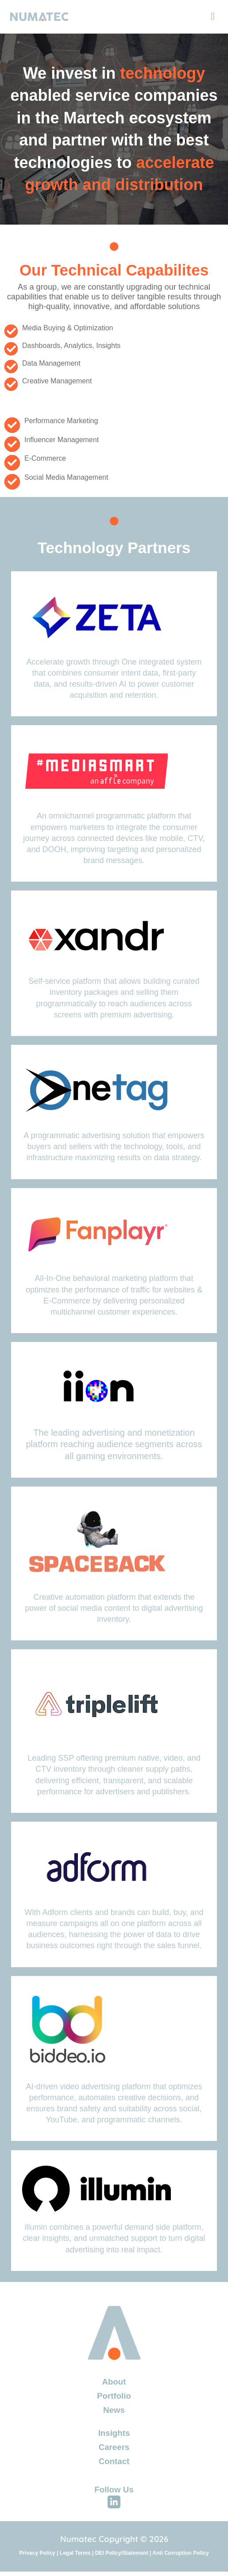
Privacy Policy (37, 2553)
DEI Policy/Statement (121, 2553)
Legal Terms (75, 2553)
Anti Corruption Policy (180, 2553)
